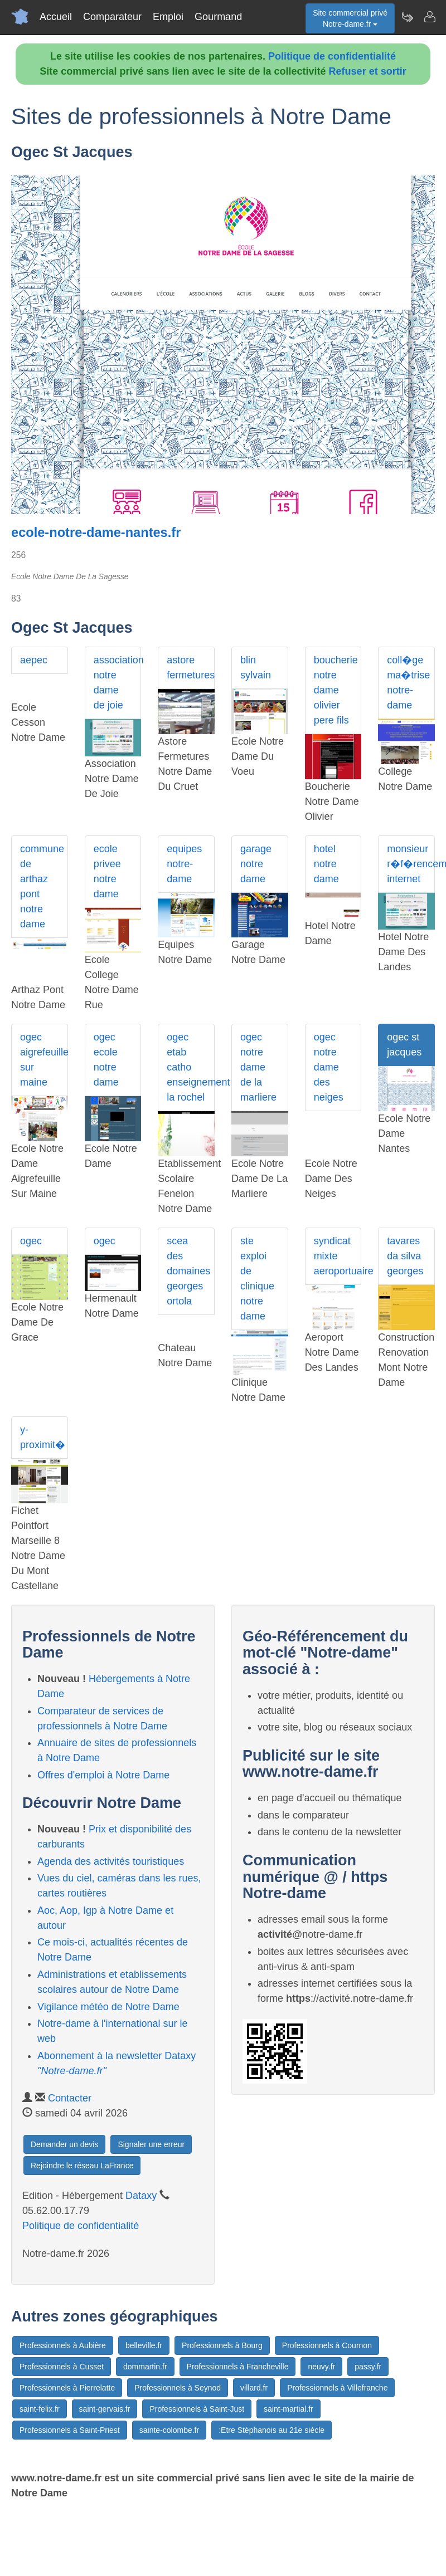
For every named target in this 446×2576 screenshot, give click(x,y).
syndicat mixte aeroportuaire (338, 1256)
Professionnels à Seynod (177, 2387)
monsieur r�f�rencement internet (411, 863)
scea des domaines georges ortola (188, 1271)
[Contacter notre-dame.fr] (429, 16)
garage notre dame (256, 863)
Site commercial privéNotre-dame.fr (350, 18)
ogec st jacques (404, 1045)
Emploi (168, 16)
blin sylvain (255, 667)
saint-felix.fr (40, 2408)
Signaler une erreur (151, 2144)
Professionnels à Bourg (222, 2345)
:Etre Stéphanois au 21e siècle (271, 2430)
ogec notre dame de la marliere (258, 1067)
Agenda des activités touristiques (110, 1861)
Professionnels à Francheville (238, 2366)
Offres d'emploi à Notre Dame (103, 1775)
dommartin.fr (145, 2366)
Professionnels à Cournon (327, 2345)
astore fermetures (191, 667)
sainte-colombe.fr (169, 2430)
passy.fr (368, 2366)
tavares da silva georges (405, 1256)
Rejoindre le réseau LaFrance (82, 2165)
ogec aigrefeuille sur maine (44, 1060)
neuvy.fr (321, 2366)
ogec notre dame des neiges (328, 1067)
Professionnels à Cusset (62, 2366)
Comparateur (112, 16)
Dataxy (141, 2195)
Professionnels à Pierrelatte (67, 2387)
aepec (33, 660)
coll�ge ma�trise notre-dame (408, 682)
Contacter (69, 2098)
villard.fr (254, 2387)
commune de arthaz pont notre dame (42, 886)
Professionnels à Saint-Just (196, 2408)
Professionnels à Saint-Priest (70, 2430)
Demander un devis (64, 2144)
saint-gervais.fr (104, 2408)
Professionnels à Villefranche (337, 2387)
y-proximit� (42, 1437)
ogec (31, 1241)
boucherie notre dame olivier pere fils (336, 690)
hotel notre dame (326, 863)
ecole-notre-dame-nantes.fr (96, 532)
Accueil (56, 16)
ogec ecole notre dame (106, 1060)
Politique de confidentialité (332, 56)
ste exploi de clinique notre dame (257, 1278)
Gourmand (218, 16)
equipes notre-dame (184, 863)
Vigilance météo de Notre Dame (108, 2006)
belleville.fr (143, 2345)
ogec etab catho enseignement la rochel (191, 1067)
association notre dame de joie (118, 682)
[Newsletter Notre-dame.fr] (407, 16)
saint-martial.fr (288, 2408)
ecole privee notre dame (107, 871)
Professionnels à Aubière (63, 2345)
